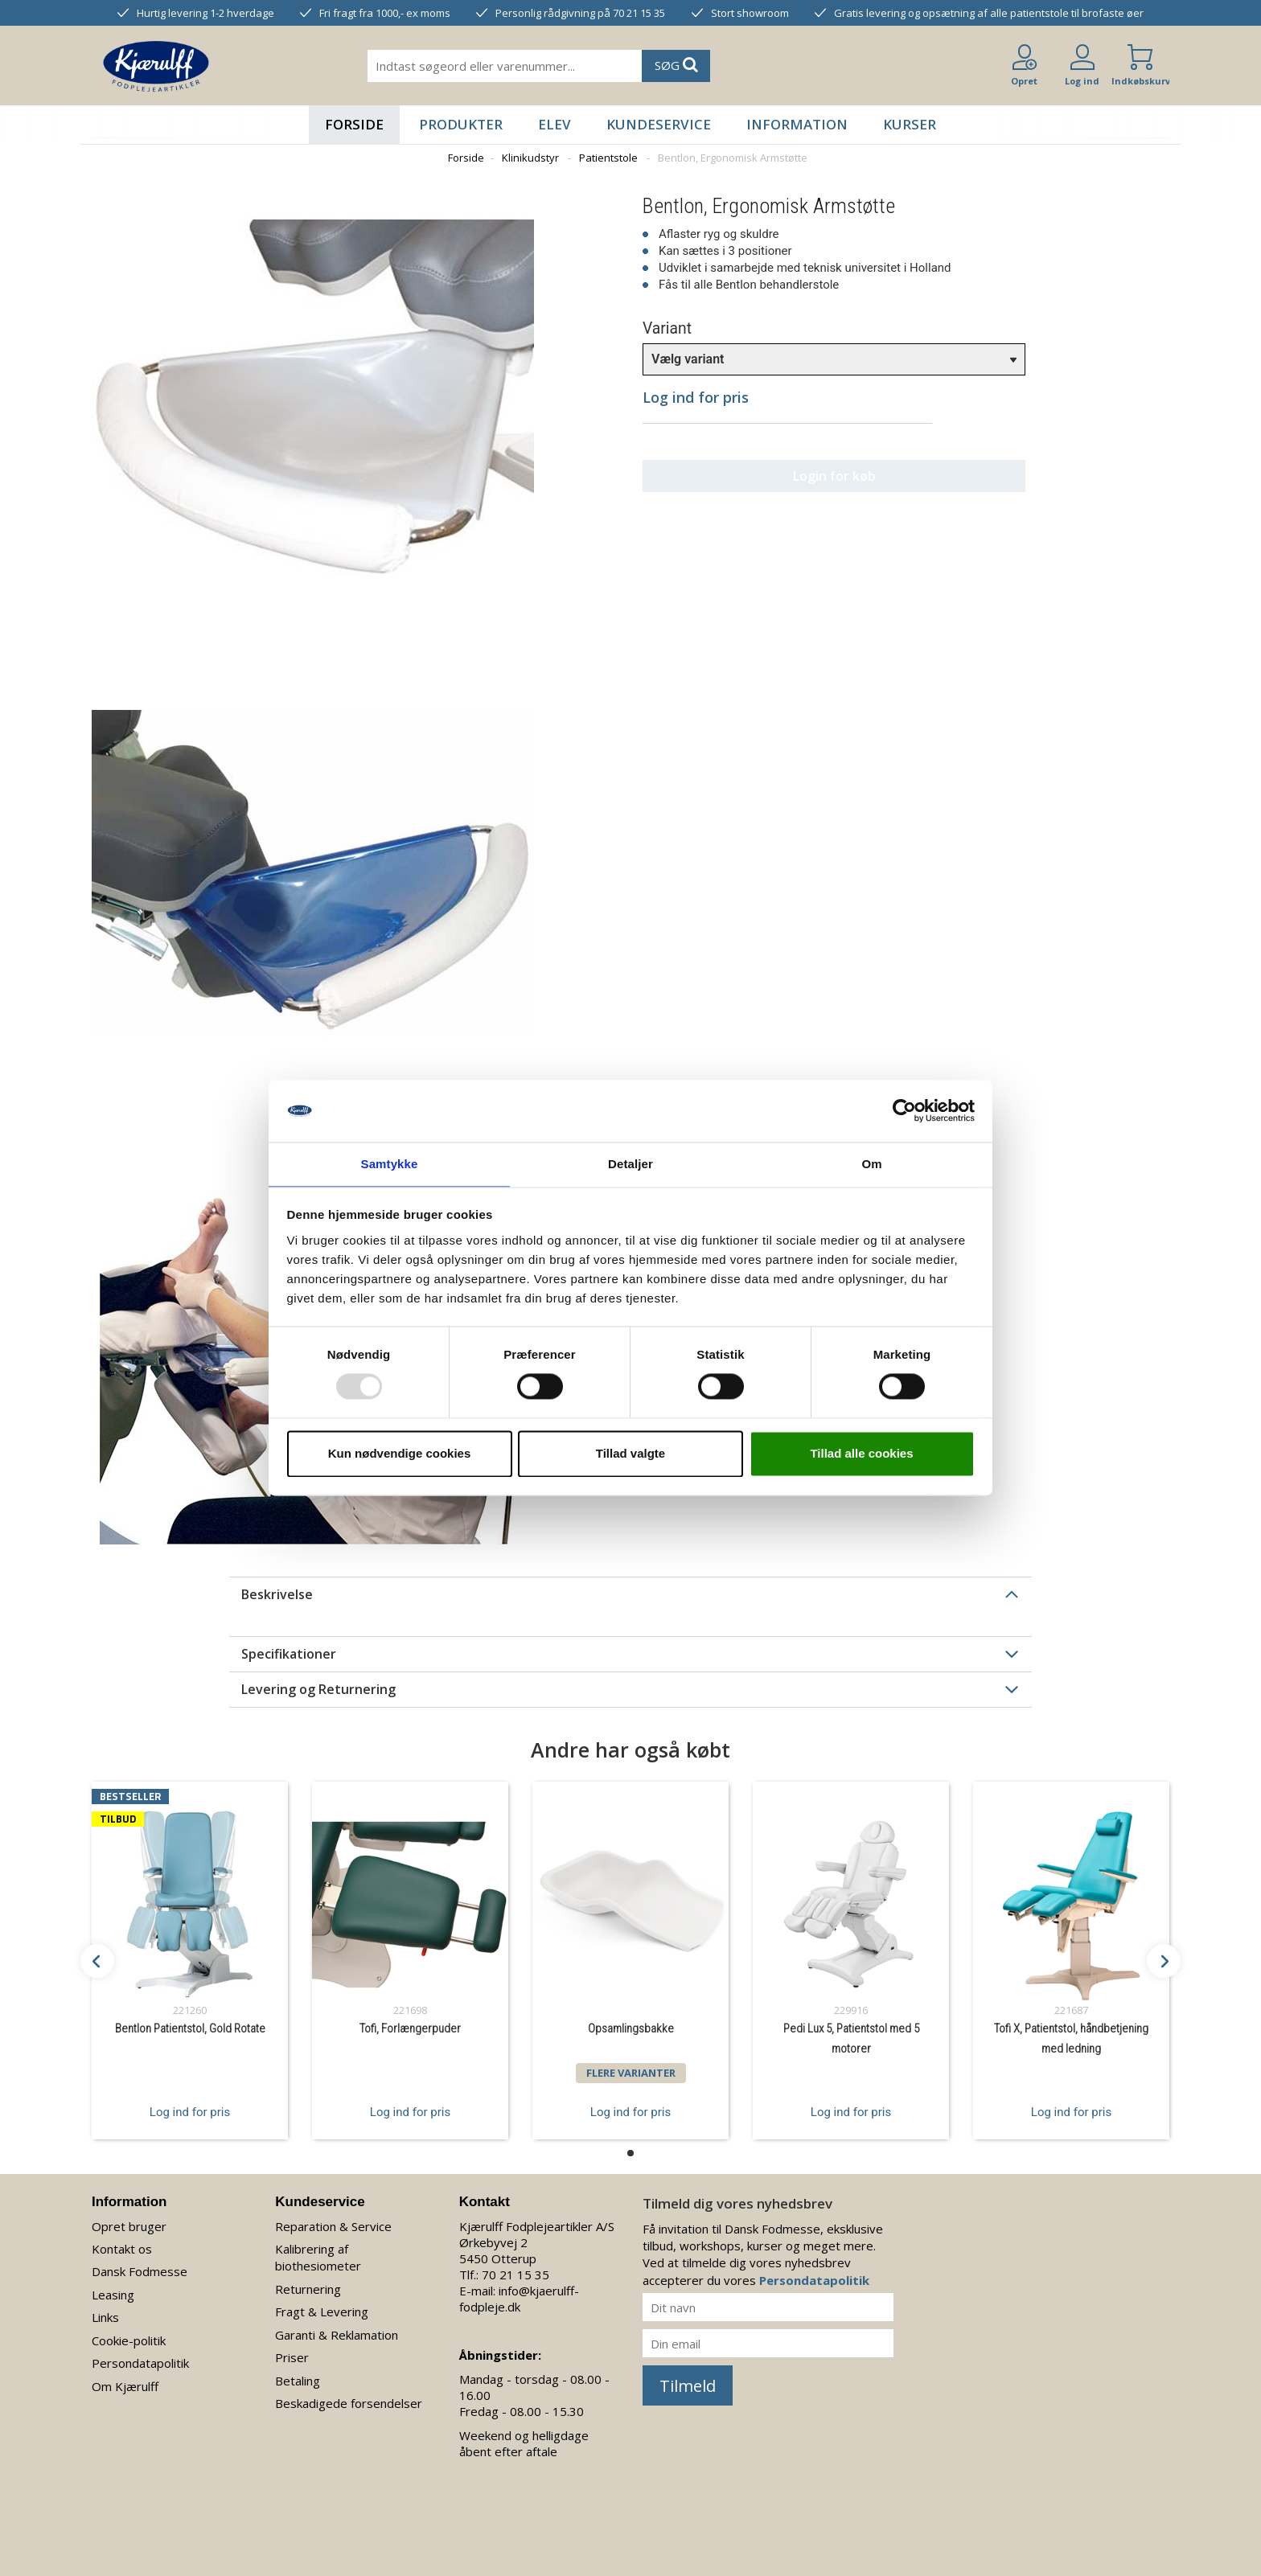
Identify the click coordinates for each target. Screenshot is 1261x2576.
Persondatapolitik (140, 2363)
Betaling (297, 2381)
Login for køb (787, 476)
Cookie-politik (129, 2340)
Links (105, 2317)
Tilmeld (687, 2386)
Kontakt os (122, 2249)
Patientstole (608, 157)
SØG (676, 64)
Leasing (113, 2295)
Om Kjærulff (125, 2386)
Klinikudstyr (530, 157)
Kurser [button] (909, 124)
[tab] (630, 1594)
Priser (292, 2357)
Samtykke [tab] (389, 1163)
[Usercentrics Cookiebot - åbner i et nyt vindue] (904, 1110)
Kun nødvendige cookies (399, 1454)
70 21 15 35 (515, 2274)
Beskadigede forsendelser (348, 2403)
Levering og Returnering (318, 1689)
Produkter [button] (461, 124)
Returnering (308, 2289)
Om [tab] (871, 1163)
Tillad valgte (630, 1454)
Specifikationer (288, 1654)
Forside (354, 124)
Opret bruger (129, 2226)
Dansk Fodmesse (139, 2271)
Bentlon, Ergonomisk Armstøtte (732, 157)
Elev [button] (554, 124)
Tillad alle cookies (861, 1454)
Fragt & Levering (321, 2311)
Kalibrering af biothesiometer (318, 2257)
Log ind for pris (190, 2111)
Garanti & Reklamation (336, 2335)
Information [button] (797, 124)
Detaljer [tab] (630, 1163)
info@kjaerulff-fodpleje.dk (519, 2299)
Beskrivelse (277, 1594)
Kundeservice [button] (658, 124)
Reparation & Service (333, 2226)
